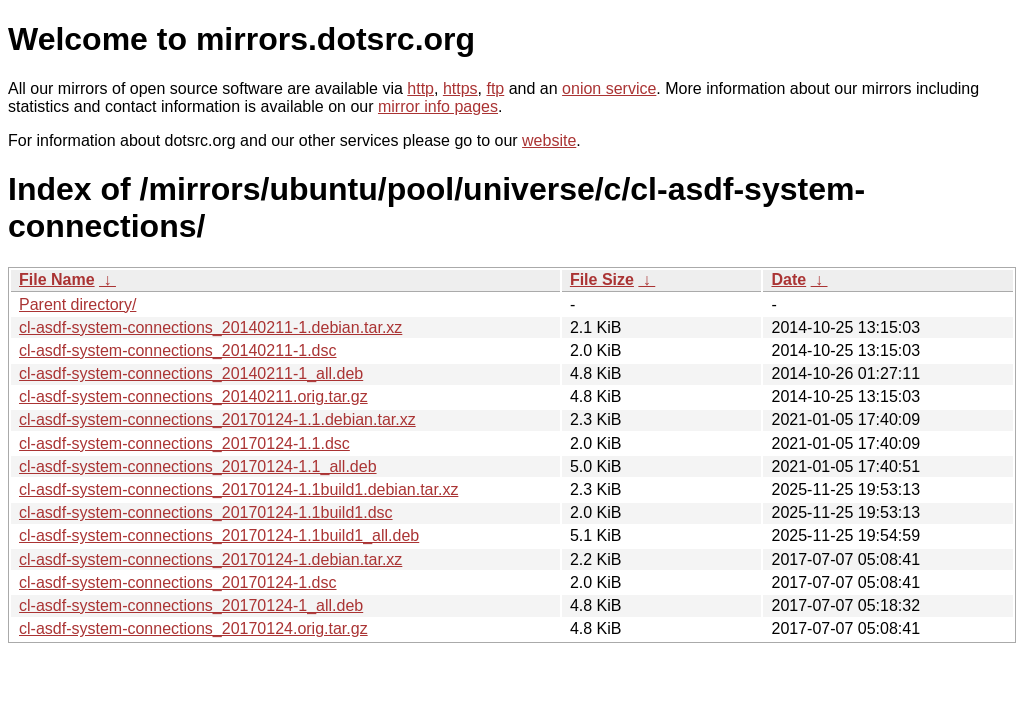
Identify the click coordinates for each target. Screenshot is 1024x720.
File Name (57, 279)
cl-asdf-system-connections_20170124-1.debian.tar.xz (210, 559)
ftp (495, 88)
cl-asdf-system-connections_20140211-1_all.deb (191, 373)
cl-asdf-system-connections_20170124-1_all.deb (191, 605)
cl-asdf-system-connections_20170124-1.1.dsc (184, 443)
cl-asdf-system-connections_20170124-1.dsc (178, 582)
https (460, 88)
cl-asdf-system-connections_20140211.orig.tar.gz (193, 396)
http (420, 88)
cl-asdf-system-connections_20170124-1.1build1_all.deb (219, 535)
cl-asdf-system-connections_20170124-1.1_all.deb (198, 466)
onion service (609, 88)
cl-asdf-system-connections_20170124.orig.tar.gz (193, 628)
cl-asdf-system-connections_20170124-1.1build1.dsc (206, 512)
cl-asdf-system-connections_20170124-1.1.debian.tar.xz (217, 419)
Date (788, 279)
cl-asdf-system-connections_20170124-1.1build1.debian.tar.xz (238, 489)
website (549, 140)
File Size (602, 279)
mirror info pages (438, 106)
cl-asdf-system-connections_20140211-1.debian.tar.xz (210, 327)
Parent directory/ (77, 304)
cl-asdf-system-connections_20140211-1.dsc (178, 350)
